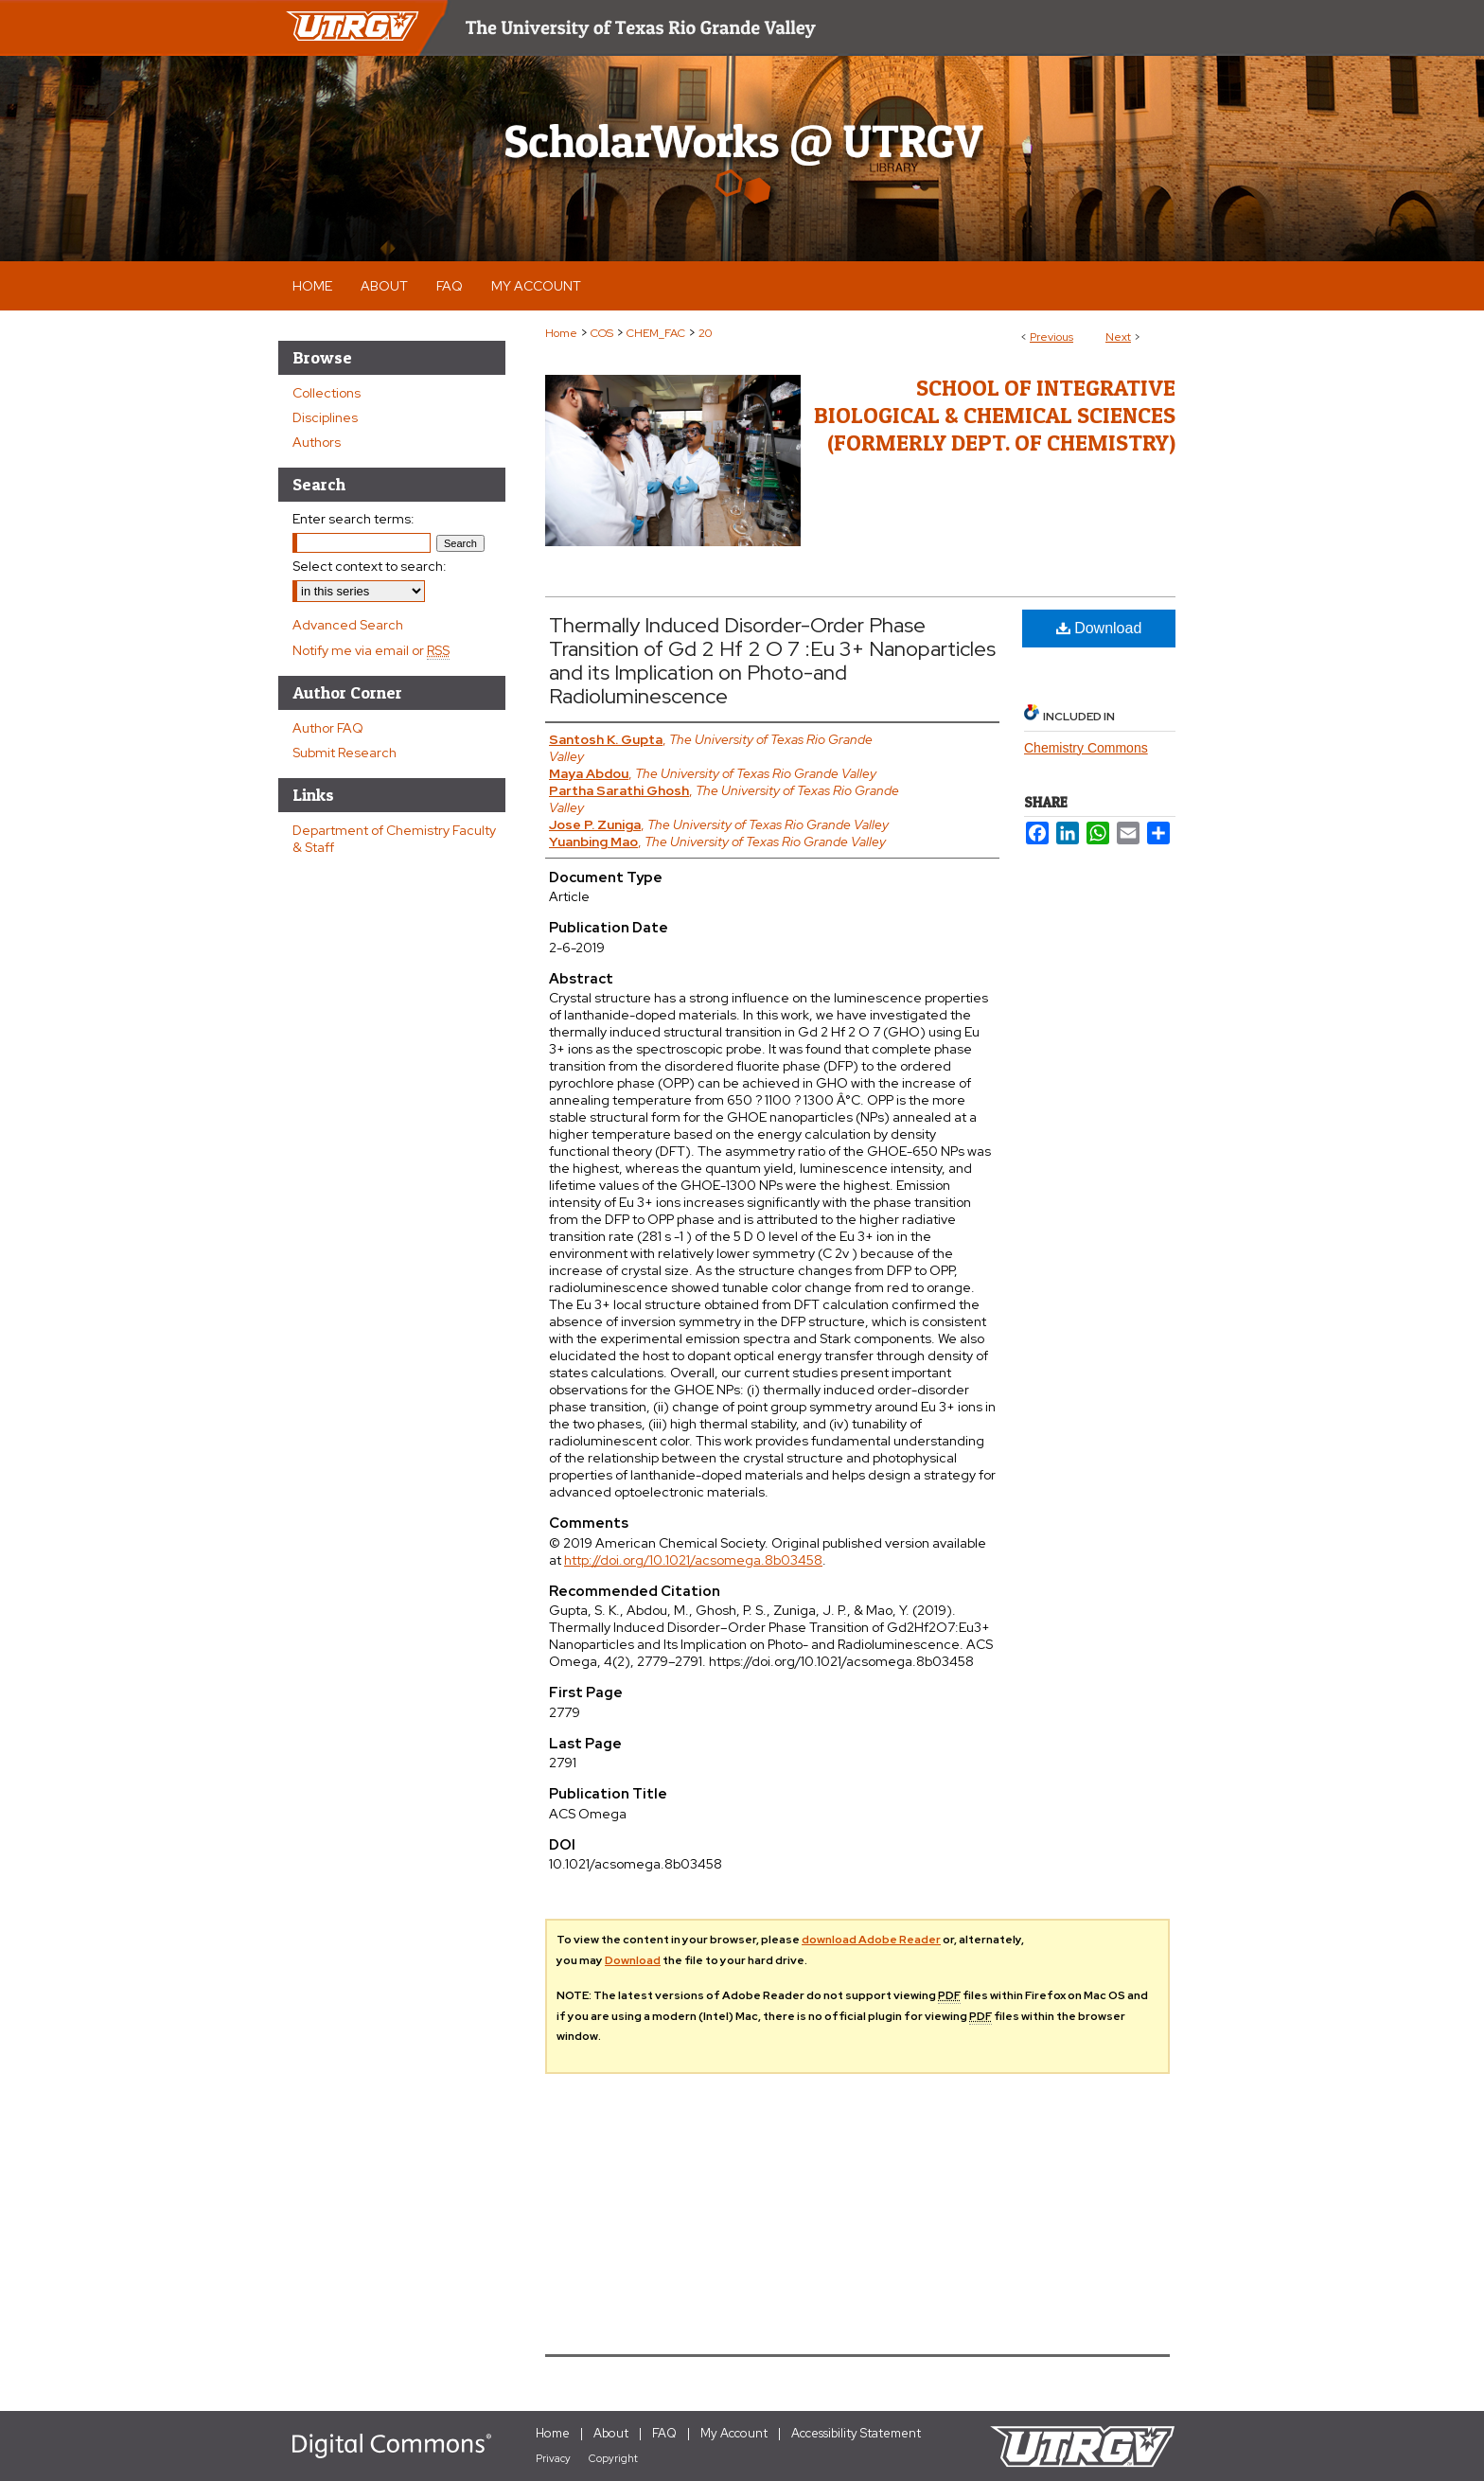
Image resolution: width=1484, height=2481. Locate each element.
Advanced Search (347, 624)
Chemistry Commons (1086, 747)
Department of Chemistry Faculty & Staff (394, 839)
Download (1099, 628)
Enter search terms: (353, 518)
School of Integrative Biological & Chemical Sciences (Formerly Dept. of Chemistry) (994, 415)
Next (1118, 337)
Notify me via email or (371, 650)
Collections (326, 392)
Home (561, 333)
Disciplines (325, 417)
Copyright (613, 2458)
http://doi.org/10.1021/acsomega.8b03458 (693, 1559)
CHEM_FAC (656, 333)
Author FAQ (327, 727)
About (610, 2433)
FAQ (664, 2433)
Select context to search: (369, 566)
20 (705, 333)
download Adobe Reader (871, 1939)
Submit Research (344, 752)
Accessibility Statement (856, 2433)
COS (602, 333)
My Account (734, 2433)
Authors (316, 442)
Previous (1051, 337)
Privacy (553, 2458)
